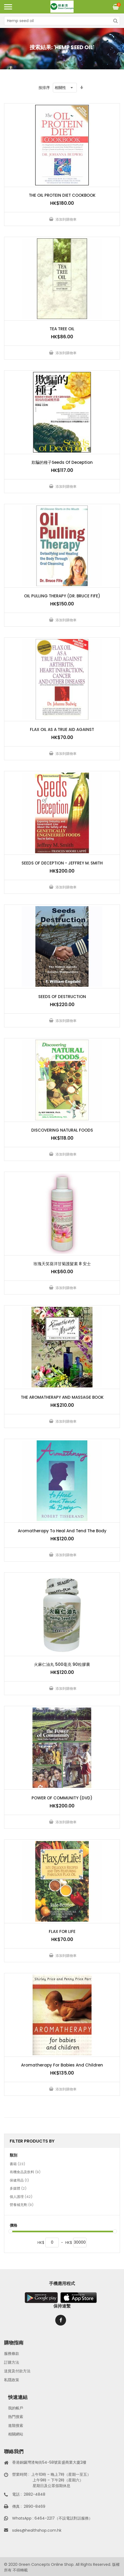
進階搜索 (15, 2425)
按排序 (44, 87)
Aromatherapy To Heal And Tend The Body (62, 1531)
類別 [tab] (13, 2155)
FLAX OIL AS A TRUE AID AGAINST (62, 729)
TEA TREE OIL (62, 329)
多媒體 (18, 2189)
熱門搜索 (15, 2416)
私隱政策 (11, 2380)
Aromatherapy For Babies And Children (62, 2065)
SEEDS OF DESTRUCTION (62, 996)
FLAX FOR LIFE (62, 1931)
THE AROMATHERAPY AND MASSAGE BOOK (62, 1397)
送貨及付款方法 (17, 2371)
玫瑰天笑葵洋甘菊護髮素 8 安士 (62, 1264)
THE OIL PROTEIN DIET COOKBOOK (62, 195)
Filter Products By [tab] (32, 2141)
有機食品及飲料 (25, 2172)
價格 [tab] (13, 2225)
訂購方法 (11, 2362)
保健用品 (19, 2180)
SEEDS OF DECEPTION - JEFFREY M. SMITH (62, 863)
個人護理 (21, 2197)
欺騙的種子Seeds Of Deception (62, 462)
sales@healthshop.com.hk (36, 2530)
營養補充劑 (21, 2205)
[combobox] (62, 20)
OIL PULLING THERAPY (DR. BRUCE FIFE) (62, 596)
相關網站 (15, 2434)
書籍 (17, 2164)
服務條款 (11, 2353)
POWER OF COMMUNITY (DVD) (62, 1798)
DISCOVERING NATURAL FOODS (62, 1130)
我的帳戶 (15, 2408)
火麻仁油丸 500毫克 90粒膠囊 (62, 1664)
